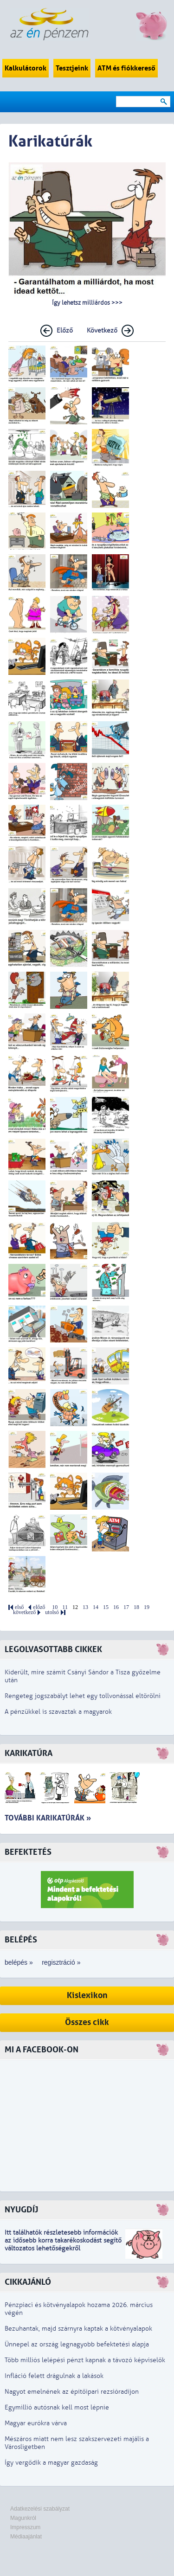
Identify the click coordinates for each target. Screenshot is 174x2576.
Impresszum (25, 2527)
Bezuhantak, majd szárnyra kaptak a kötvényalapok (78, 2328)
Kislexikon (87, 1995)
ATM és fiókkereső (126, 68)
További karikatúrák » (48, 1817)
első (19, 1607)
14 (95, 1607)
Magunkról (23, 2518)
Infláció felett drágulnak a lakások (54, 2376)
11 (65, 1607)
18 (136, 1607)
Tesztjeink (72, 68)
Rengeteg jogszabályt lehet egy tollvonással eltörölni (83, 1696)
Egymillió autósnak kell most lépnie (57, 2407)
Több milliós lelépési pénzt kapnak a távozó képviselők (85, 2360)
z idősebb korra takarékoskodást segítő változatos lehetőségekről (63, 2244)
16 (116, 1607)
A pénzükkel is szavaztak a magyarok (58, 1712)
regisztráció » (61, 1962)
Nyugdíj (21, 2210)
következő (24, 1612)
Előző (65, 330)
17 (126, 1607)
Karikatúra (28, 1753)
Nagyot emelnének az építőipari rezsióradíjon (72, 2392)
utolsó (51, 1612)
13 (85, 1607)
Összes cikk (87, 2022)
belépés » (19, 1962)
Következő (102, 330)
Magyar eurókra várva (36, 2423)
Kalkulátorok (25, 68)
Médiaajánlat (26, 2536)
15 (106, 1607)
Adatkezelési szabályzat (40, 2509)
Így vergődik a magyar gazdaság (51, 2463)
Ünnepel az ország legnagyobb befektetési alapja (77, 2344)
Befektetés (28, 1852)
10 (55, 1607)
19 (146, 1607)
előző (39, 1607)
